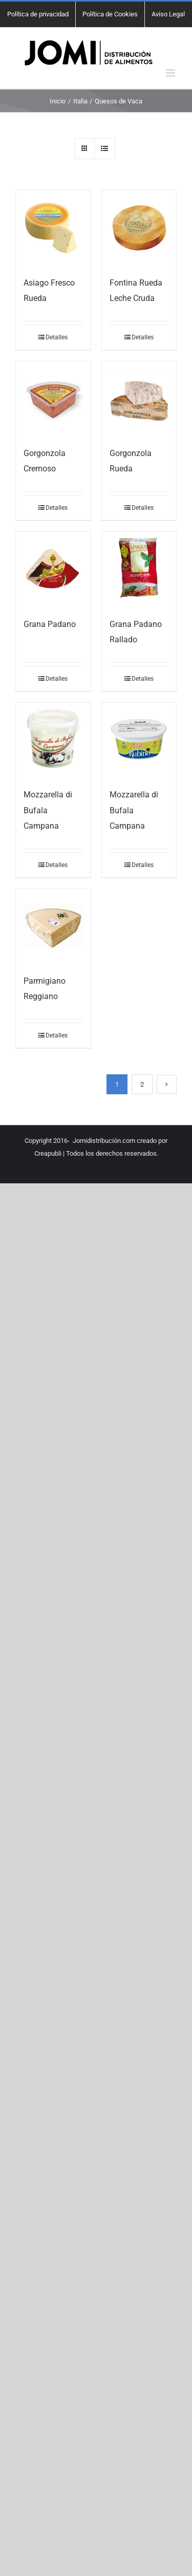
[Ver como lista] (105, 149)
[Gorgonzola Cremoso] (53, 398)
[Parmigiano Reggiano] (53, 926)
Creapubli (47, 1153)
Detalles (57, 337)
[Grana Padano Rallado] (139, 569)
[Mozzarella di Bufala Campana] (53, 740)
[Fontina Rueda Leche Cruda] (139, 227)
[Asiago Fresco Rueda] (53, 227)
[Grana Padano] (53, 569)
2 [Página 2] (142, 1084)
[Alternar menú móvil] (171, 73)
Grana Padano (50, 624)
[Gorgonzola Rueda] (139, 398)
